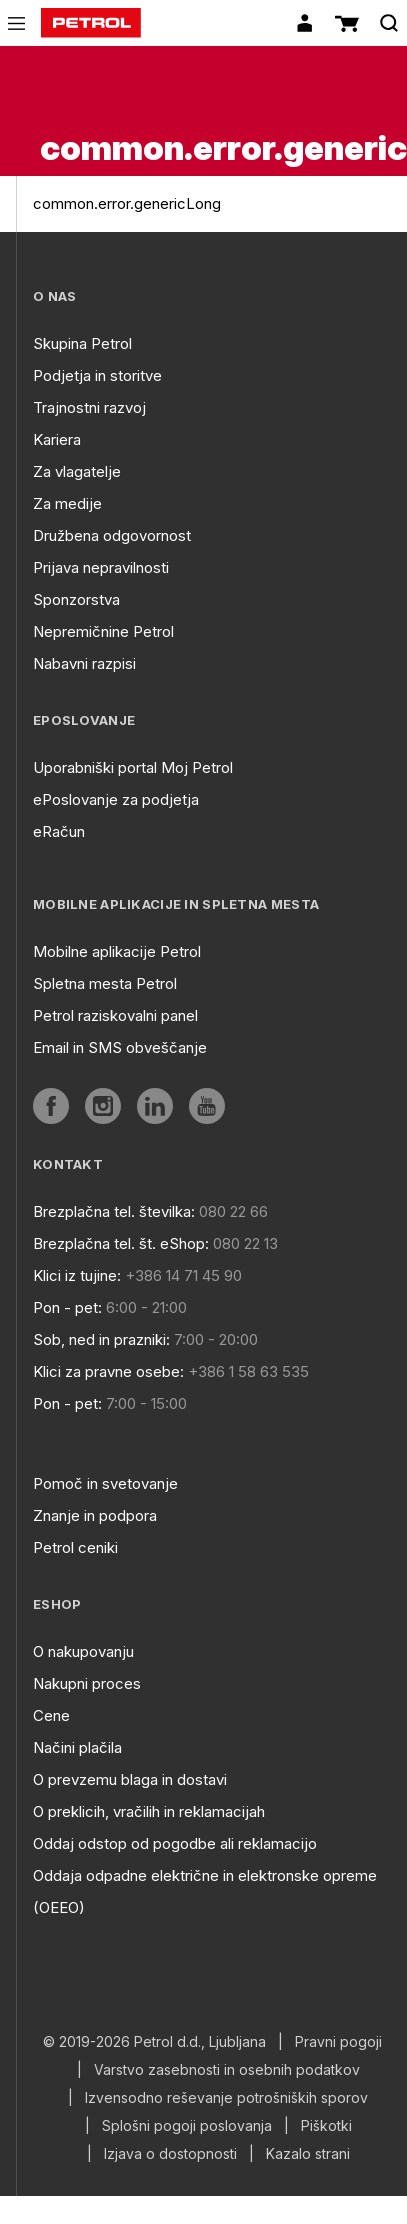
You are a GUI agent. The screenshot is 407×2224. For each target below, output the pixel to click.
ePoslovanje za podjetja (116, 799)
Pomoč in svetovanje (105, 1483)
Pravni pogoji (338, 2042)
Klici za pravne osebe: (108, 1371)
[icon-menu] (16, 23)
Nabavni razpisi (84, 663)
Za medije (67, 503)
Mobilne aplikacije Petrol (117, 951)
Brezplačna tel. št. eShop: (121, 1243)
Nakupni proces (87, 1683)
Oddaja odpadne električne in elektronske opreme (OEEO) (205, 1891)
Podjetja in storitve (97, 375)
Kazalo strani (308, 2154)
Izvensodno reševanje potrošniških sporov (226, 2098)
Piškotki (326, 2126)
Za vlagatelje (77, 471)
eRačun (59, 831)
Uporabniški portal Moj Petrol (133, 767)
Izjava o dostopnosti (170, 2154)
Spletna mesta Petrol (105, 983)
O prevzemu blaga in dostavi (130, 1779)
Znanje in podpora (95, 1515)
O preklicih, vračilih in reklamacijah (149, 1811)
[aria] (51, 1106)
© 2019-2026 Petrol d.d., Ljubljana (154, 2042)
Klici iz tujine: (77, 1275)
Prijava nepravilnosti (101, 567)
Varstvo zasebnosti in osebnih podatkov (227, 2070)
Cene (51, 1715)
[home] (91, 23)
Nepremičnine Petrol (103, 631)
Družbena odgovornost (112, 535)
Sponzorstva (76, 599)
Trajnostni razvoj (89, 407)
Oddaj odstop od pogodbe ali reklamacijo (175, 1843)
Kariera (57, 439)
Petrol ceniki (75, 1547)
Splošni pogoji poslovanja (187, 2126)
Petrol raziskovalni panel (115, 1015)
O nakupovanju (83, 1651)
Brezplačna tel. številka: (114, 1211)
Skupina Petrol (82, 343)
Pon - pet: (67, 1307)
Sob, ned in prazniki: (101, 1339)
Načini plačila (77, 1747)
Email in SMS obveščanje (120, 1047)
